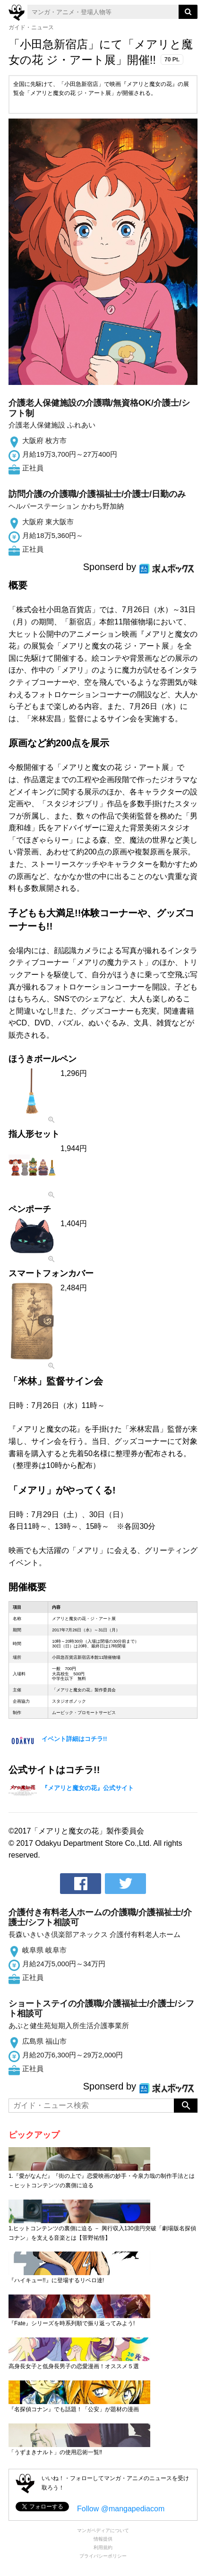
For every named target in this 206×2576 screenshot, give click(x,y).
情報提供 (103, 2539)
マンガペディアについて (103, 2530)
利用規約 (103, 2547)
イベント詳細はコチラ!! (74, 1738)
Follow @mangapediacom (120, 2509)
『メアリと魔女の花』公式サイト (88, 1787)
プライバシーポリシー (103, 2556)
